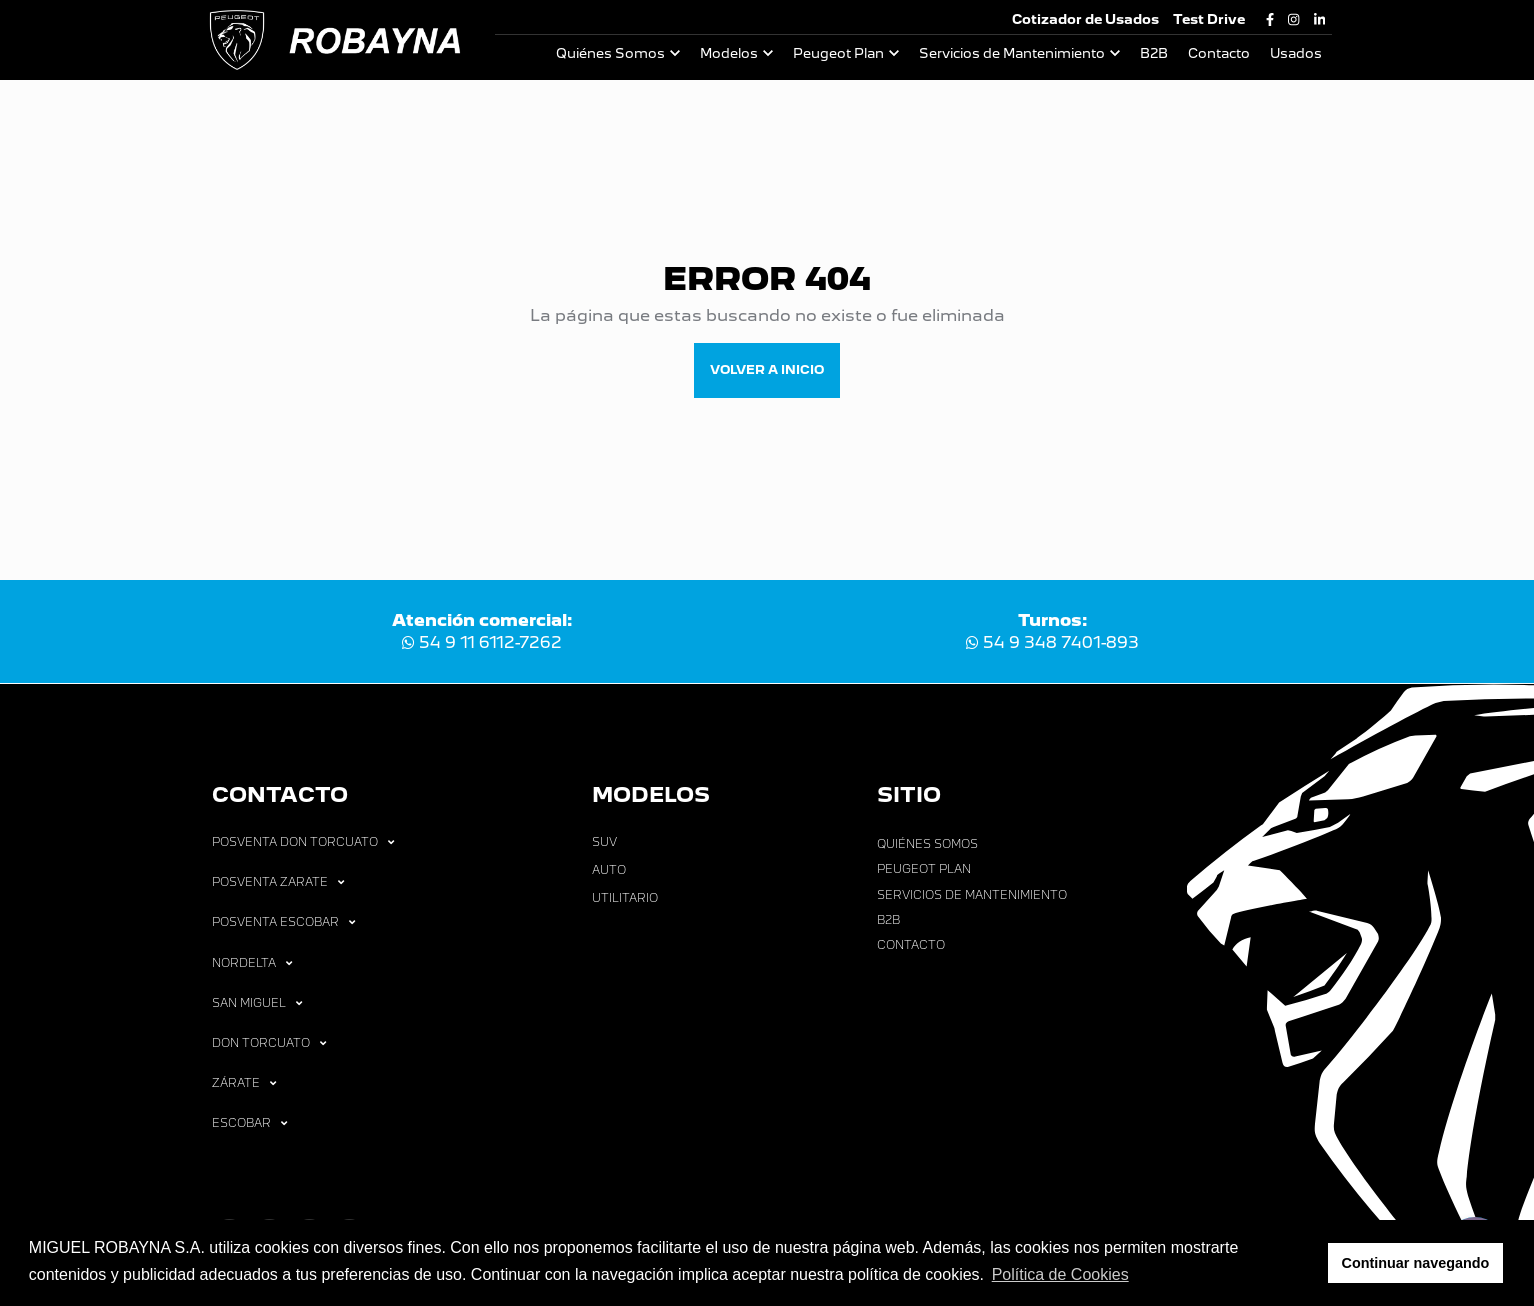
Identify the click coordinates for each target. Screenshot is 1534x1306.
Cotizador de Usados (1085, 19)
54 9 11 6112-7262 (482, 642)
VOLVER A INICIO (767, 369)
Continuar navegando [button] (1416, 1263)
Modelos (729, 53)
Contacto (1219, 53)
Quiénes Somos (610, 53)
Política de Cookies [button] (1060, 1274)
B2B (1154, 53)
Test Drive (1209, 19)
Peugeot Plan (838, 53)
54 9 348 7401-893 (1052, 642)
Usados (1296, 53)
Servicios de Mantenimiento (1012, 53)
